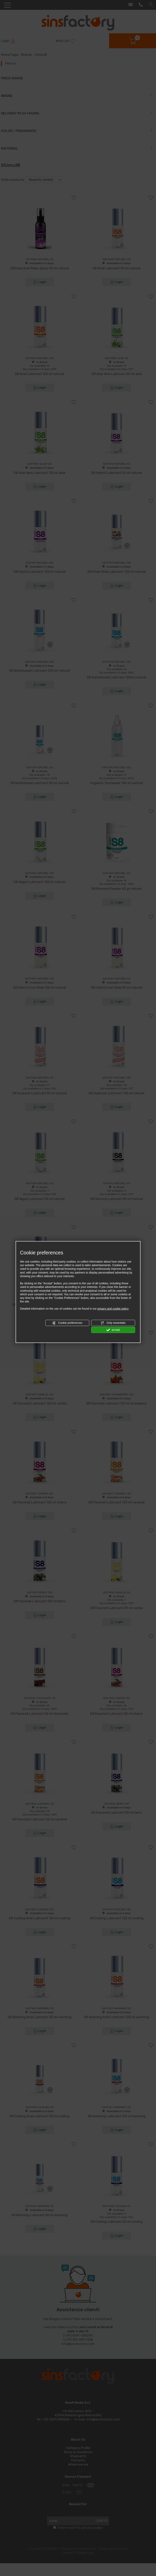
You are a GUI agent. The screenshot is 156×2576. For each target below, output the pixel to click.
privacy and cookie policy (113, 1308)
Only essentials (113, 1323)
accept (113, 1330)
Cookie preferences (67, 1323)
